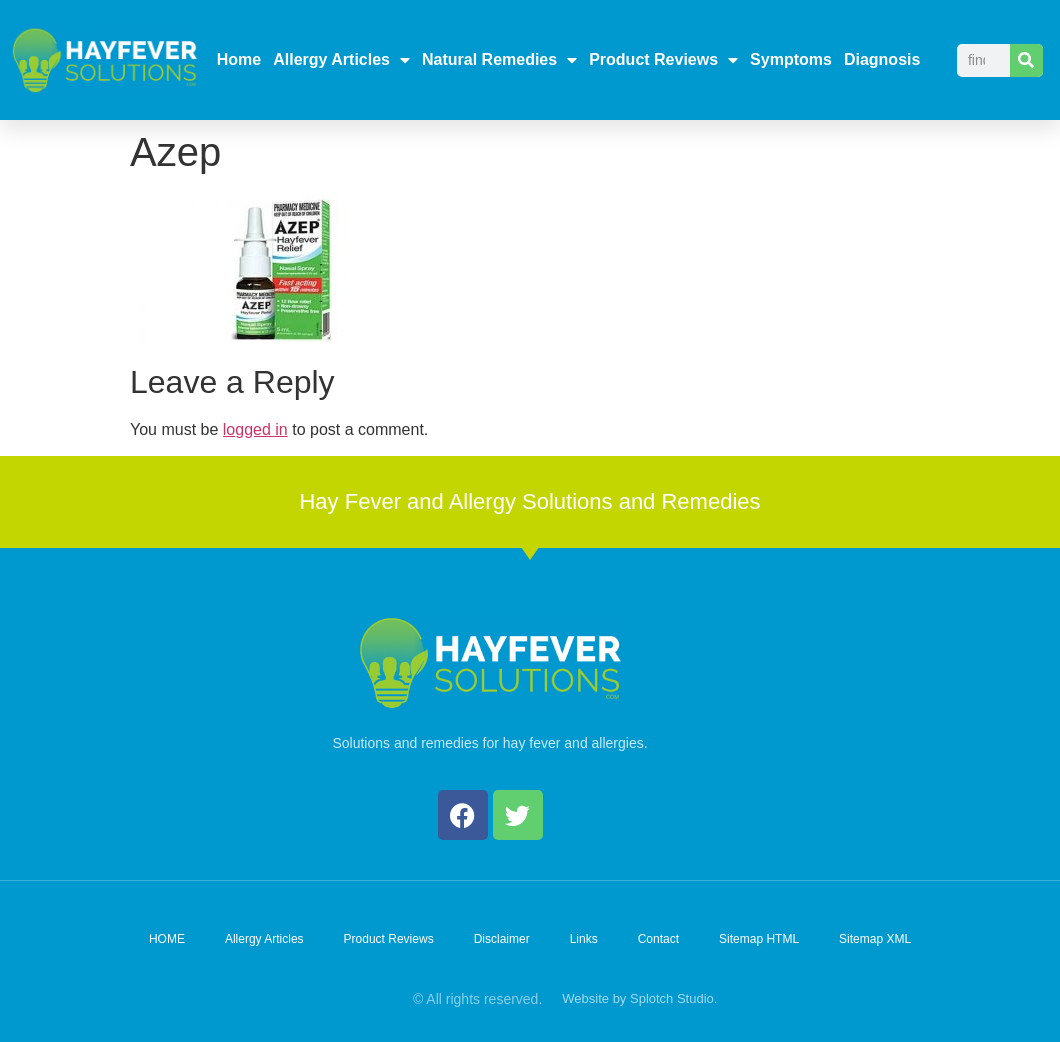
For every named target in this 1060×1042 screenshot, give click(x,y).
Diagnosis (882, 59)
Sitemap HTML (759, 939)
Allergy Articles (341, 60)
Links (584, 939)
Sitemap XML (875, 939)
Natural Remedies (499, 60)
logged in (255, 429)
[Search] (1026, 60)
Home (239, 59)
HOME (167, 939)
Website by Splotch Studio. (639, 998)
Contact (658, 939)
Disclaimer (502, 939)
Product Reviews (663, 60)
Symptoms (791, 59)
